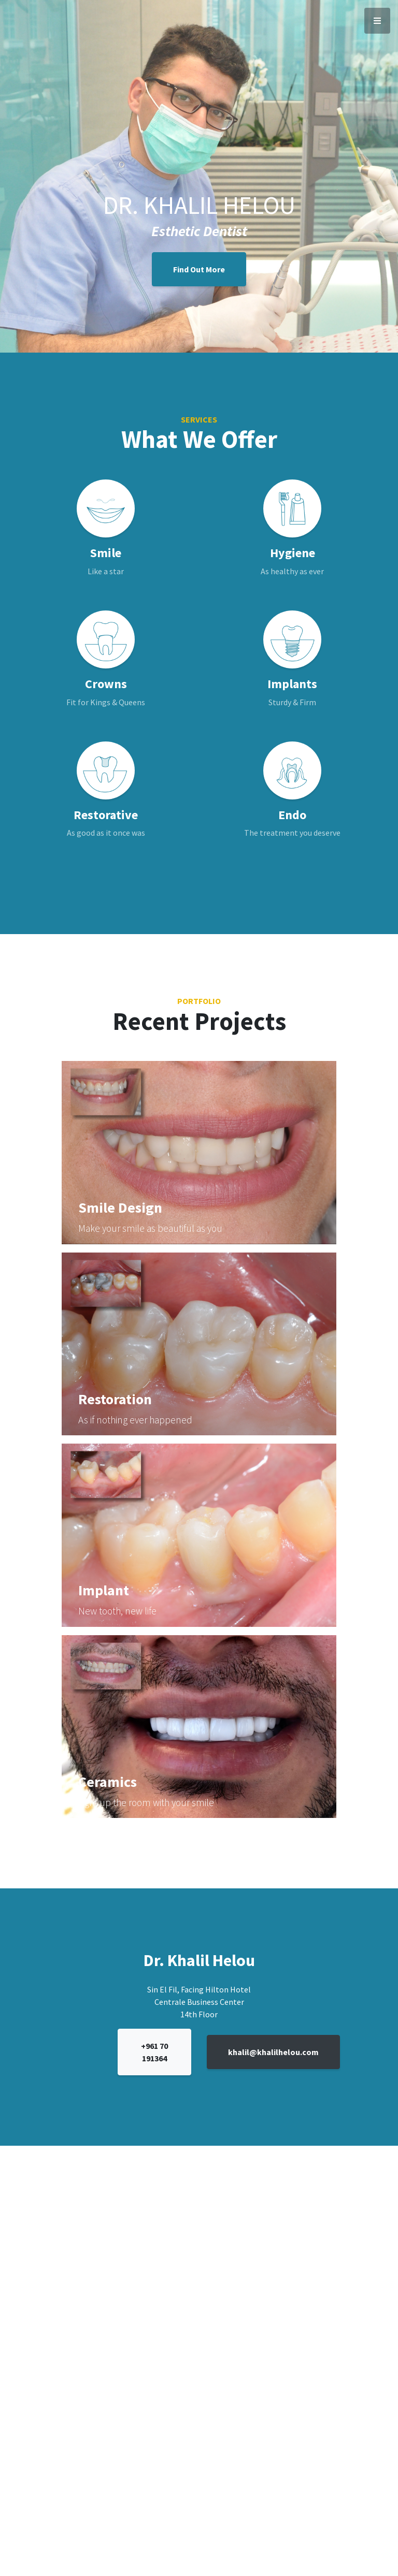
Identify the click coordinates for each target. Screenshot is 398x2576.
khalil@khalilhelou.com (273, 2052)
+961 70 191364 (154, 2052)
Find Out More (199, 269)
